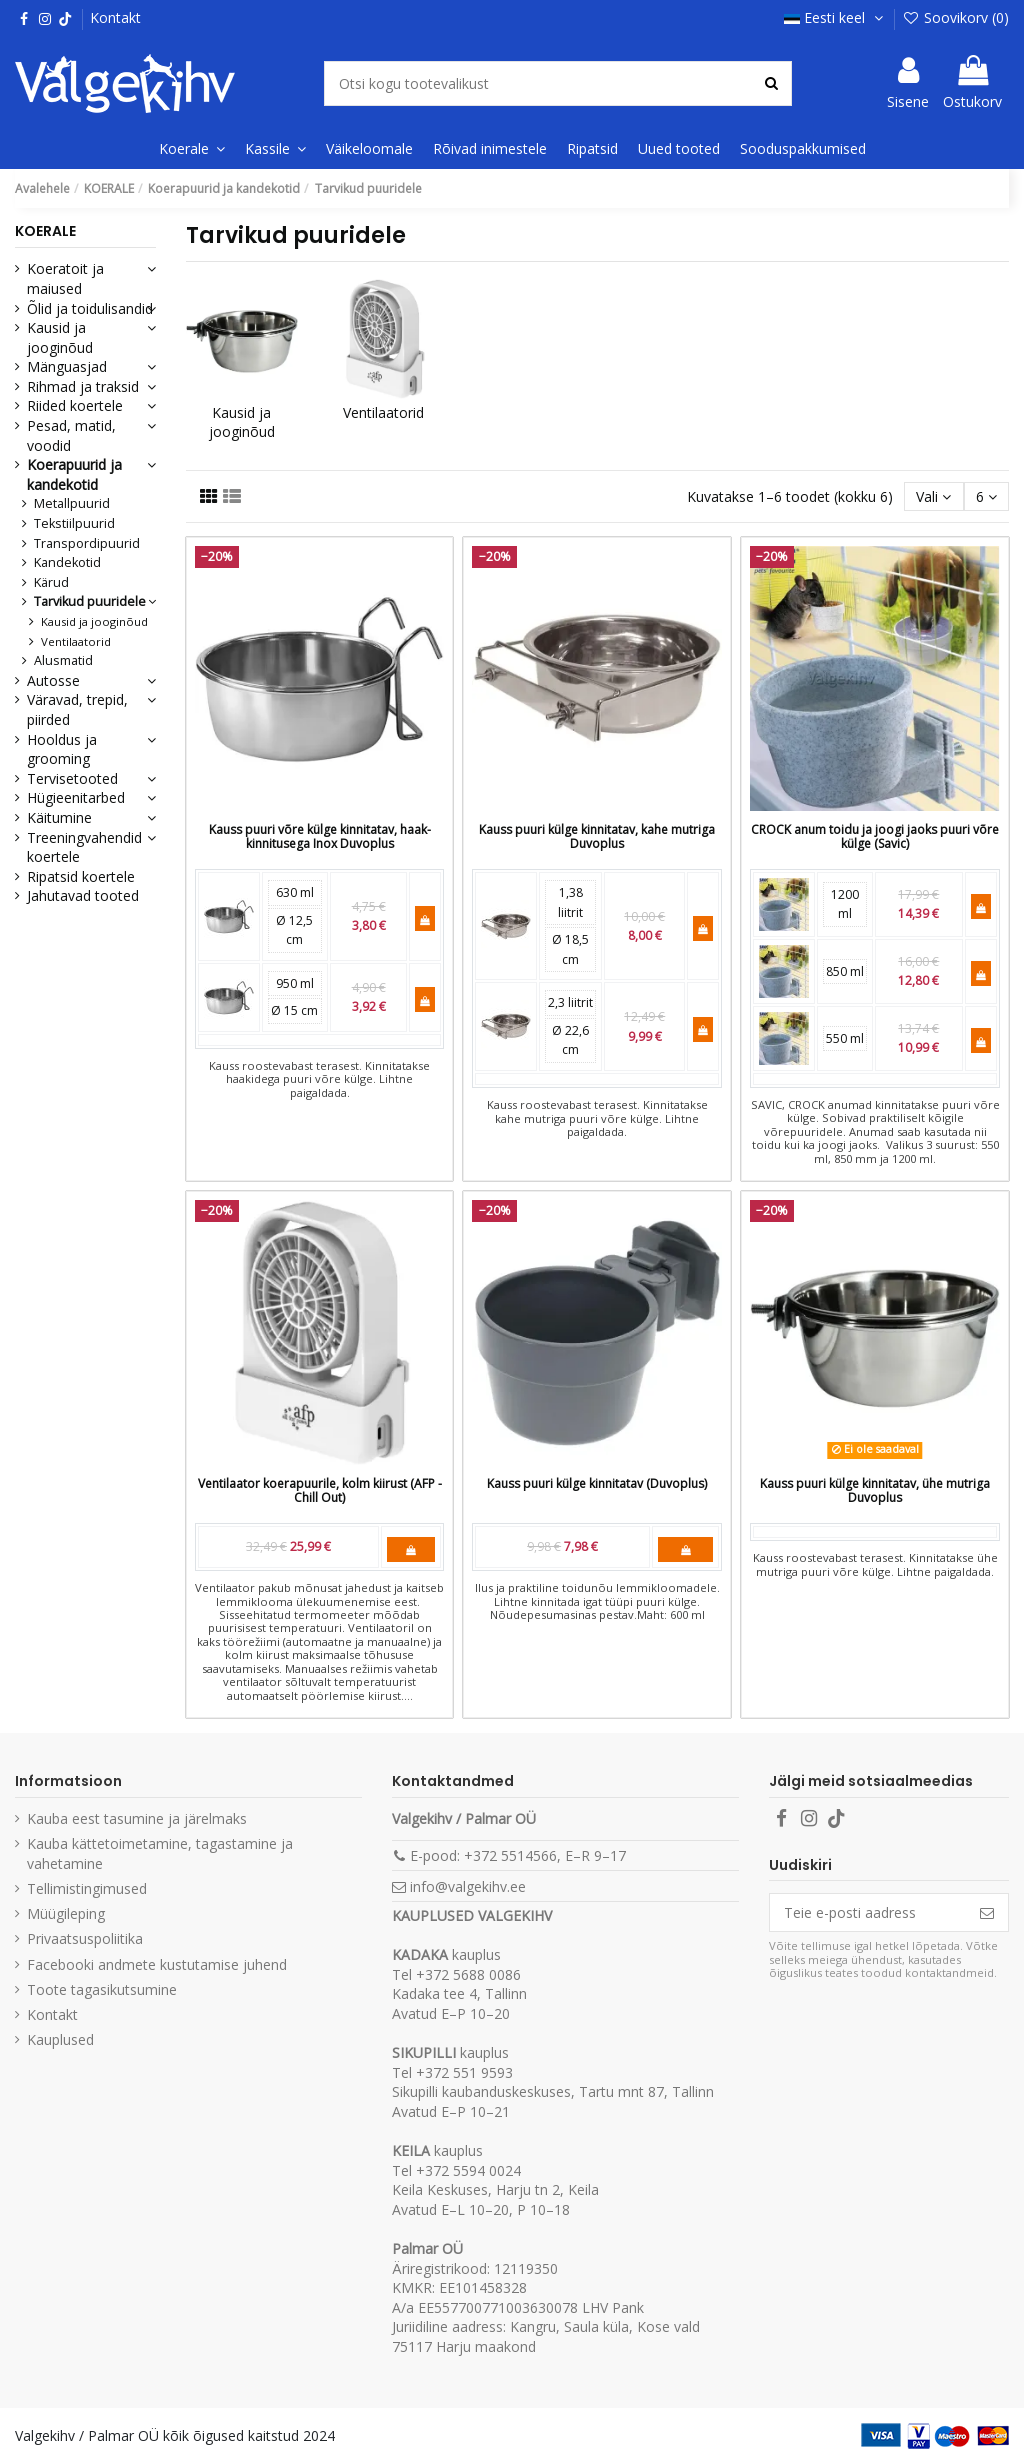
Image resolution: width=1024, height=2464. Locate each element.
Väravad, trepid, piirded (77, 709)
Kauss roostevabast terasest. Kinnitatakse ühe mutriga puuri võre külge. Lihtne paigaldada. (875, 1564)
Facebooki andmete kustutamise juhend (157, 1964)
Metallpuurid (72, 503)
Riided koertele (75, 405)
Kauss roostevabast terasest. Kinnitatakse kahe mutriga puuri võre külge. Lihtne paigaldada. (597, 1118)
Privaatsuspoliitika (85, 1938)
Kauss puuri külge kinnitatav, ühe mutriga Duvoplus (875, 1490)
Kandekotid (67, 562)
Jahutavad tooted (83, 895)
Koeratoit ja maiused (65, 278)
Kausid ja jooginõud (242, 422)
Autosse (53, 680)
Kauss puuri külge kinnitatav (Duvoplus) (597, 1483)
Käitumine (59, 817)
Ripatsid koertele (81, 876)
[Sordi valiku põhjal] (933, 496)
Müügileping (66, 1913)
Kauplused (60, 2039)
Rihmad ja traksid (83, 386)
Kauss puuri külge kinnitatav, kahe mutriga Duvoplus (597, 836)
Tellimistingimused (87, 1888)
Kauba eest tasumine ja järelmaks (137, 1818)
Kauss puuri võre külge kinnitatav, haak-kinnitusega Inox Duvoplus (320, 836)
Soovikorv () (955, 17)
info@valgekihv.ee (468, 1886)
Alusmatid (63, 660)
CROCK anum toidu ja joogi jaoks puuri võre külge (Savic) (875, 836)
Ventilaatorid (383, 412)
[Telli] (987, 1913)
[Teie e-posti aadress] (868, 1913)
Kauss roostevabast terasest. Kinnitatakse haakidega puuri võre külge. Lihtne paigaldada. (319, 1079)
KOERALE (45, 231)
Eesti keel (835, 17)
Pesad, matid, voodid (71, 435)
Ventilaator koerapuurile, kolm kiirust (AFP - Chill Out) (320, 1490)
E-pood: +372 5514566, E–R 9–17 (518, 1855)
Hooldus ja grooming (62, 749)
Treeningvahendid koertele (84, 847)
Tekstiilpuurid (74, 523)
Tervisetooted (72, 778)
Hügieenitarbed (76, 797)
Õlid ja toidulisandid (90, 308)
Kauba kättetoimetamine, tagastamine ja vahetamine (160, 1853)
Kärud (51, 582)
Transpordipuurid (87, 543)
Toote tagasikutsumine (102, 1989)
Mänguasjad (67, 366)
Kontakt (115, 17)
